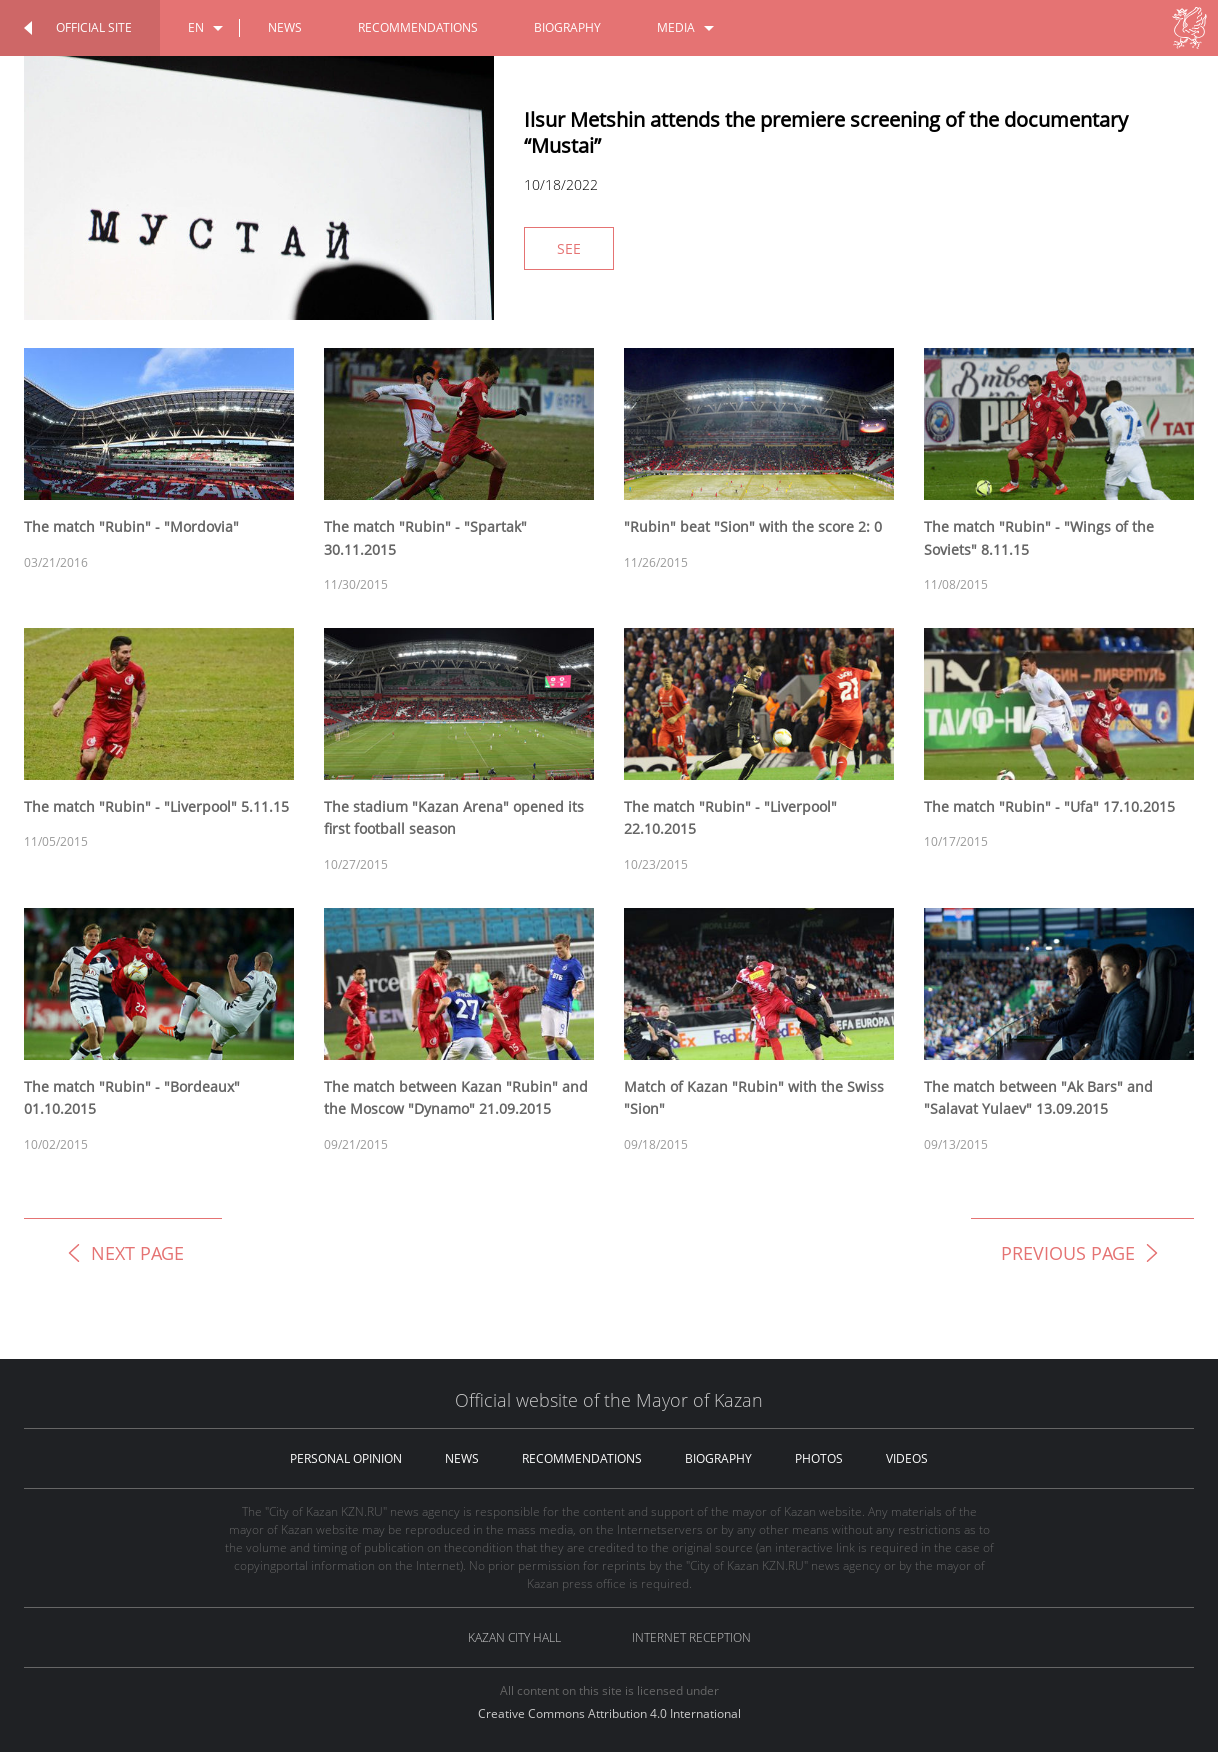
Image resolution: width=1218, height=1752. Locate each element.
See (569, 248)
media (676, 27)
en (196, 27)
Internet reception (691, 1637)
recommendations (418, 27)
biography (567, 27)
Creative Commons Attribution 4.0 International (609, 1713)
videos (907, 1458)
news (285, 27)
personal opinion (346, 1458)
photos (819, 1458)
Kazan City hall (514, 1637)
